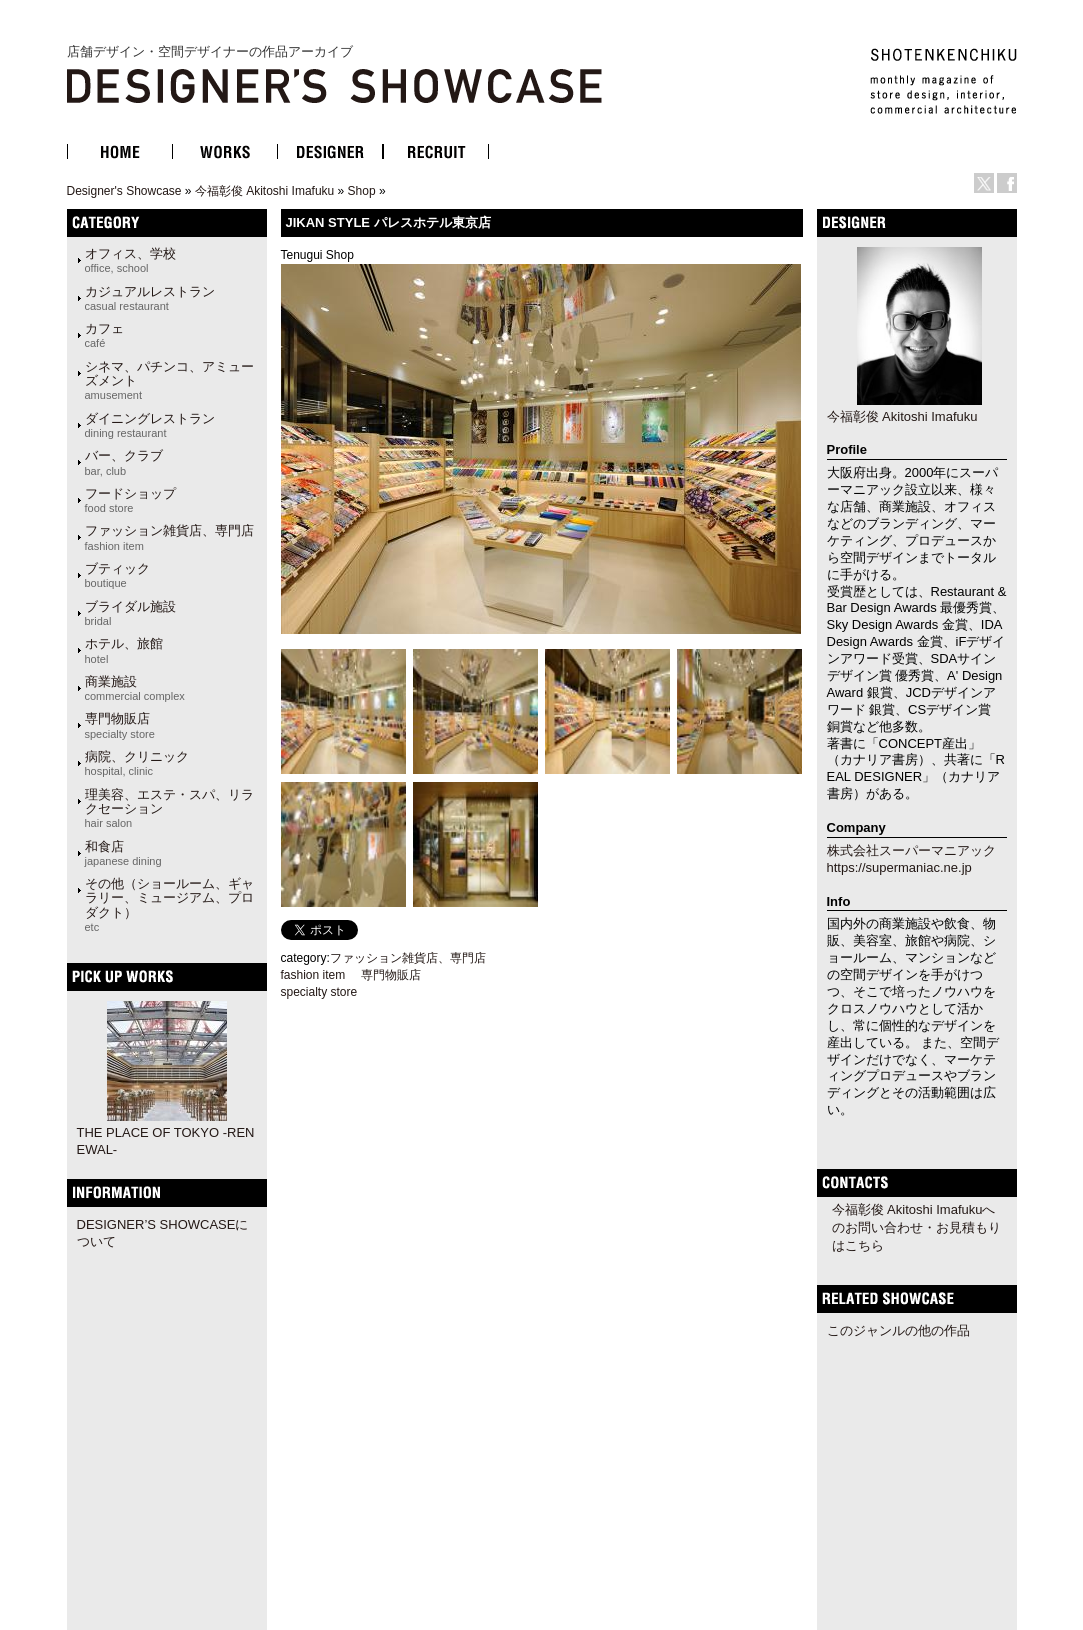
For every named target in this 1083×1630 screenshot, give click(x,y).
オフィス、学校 (130, 260)
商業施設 (135, 688)
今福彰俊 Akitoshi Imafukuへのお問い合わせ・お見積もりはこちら (916, 1227)
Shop (362, 191)
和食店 (123, 853)
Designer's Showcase (124, 191)
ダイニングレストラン (150, 425)
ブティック (117, 575)
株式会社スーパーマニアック (911, 850)
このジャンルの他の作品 (898, 1330)
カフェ (104, 335)
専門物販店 (120, 725)
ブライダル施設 (130, 613)
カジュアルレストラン (150, 298)
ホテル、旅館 (124, 650)
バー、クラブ (124, 462)
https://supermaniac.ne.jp (899, 867)
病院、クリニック (137, 763)
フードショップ (130, 500)
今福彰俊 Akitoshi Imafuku (264, 191)
